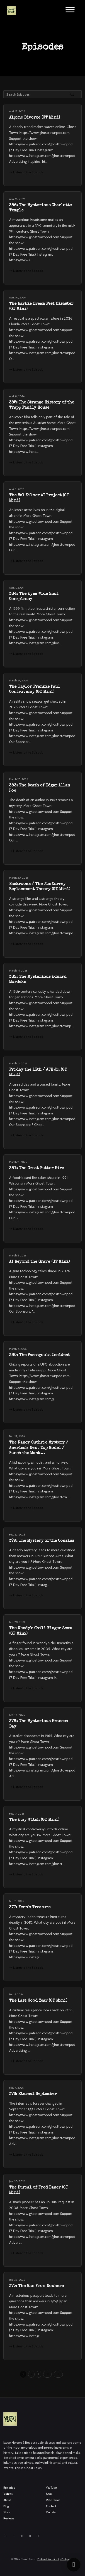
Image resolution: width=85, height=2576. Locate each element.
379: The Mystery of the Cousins (41, 1541)
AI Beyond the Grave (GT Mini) (39, 1262)
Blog (6, 2506)
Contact (51, 2506)
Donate (51, 2512)
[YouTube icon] (22, 2536)
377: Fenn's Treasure (30, 1907)
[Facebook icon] (14, 2536)
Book (49, 2494)
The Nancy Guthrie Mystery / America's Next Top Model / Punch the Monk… (38, 1448)
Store (6, 2512)
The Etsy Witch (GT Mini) (34, 1820)
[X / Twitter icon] (30, 2536)
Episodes (9, 2487)
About (7, 2500)
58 (47, 2374)
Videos (7, 2494)
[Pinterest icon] (38, 2536)
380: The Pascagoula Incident (39, 1355)
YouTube (51, 2487)
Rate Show (53, 2500)
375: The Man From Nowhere (36, 2286)
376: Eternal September (33, 2094)
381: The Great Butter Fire (36, 1168)
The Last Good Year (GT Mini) (38, 2001)
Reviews (8, 2518)
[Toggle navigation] (70, 10)
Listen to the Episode (26, 172)
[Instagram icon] (5, 2536)
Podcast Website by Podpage (54, 2559)
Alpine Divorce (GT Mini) (34, 118)
